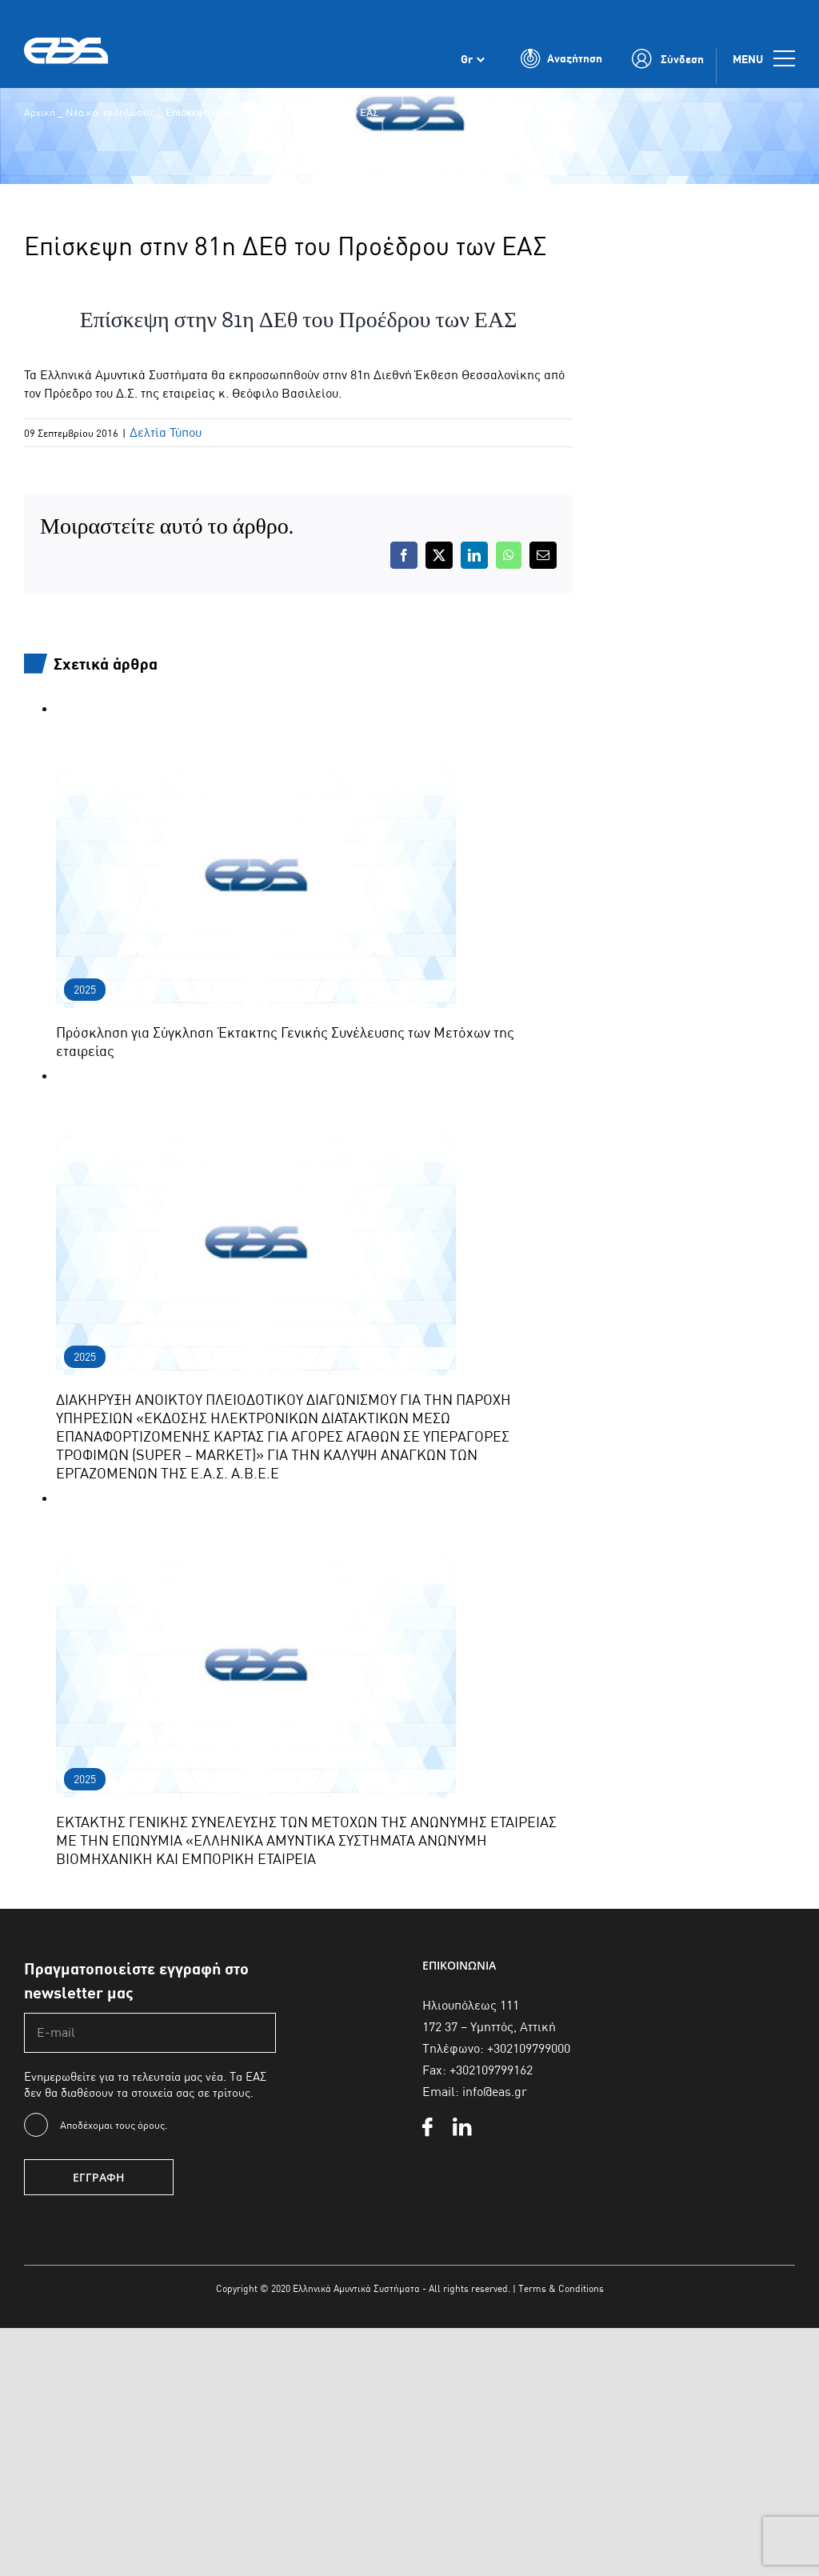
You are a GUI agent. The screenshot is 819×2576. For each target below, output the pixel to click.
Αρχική (39, 112)
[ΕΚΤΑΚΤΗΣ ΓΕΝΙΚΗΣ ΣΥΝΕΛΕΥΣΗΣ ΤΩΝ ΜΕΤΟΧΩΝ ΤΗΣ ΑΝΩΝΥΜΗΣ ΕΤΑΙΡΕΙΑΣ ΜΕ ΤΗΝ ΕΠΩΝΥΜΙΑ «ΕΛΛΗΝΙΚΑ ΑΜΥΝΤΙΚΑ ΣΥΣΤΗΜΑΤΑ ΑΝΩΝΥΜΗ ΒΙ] (256, 1498)
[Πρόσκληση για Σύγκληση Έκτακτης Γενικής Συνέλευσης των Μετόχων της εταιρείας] (256, 709)
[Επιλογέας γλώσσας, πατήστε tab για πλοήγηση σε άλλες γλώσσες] (473, 62)
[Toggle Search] (561, 62)
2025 (85, 989)
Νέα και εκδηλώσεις (110, 112)
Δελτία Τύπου (166, 432)
